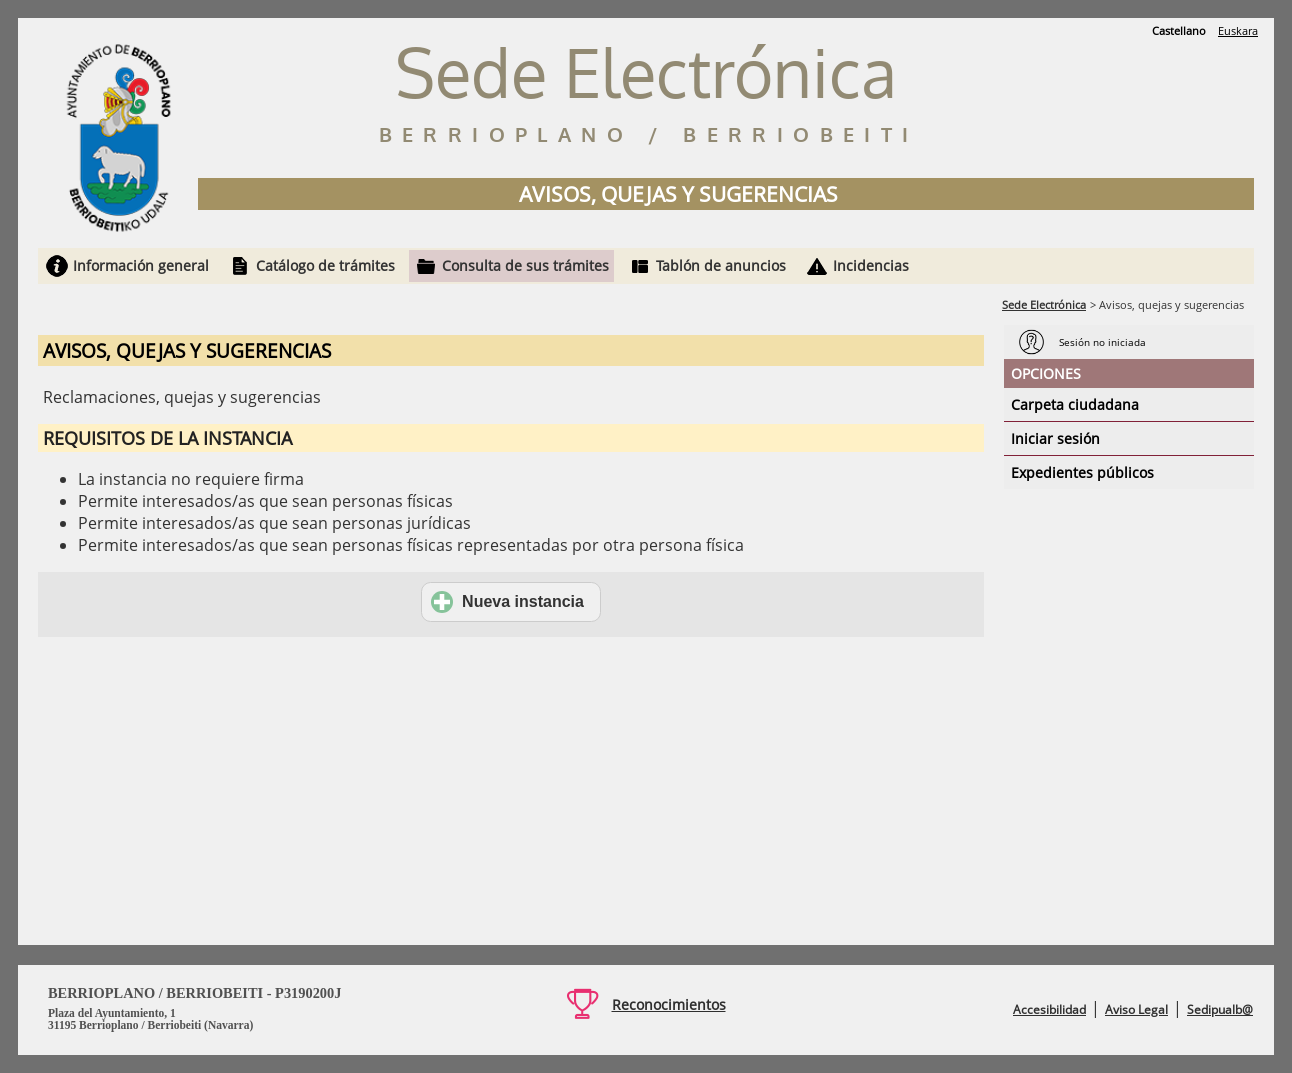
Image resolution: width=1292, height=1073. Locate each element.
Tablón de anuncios (721, 265)
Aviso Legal (1136, 1009)
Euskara (1238, 30)
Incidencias (871, 265)
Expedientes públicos (1082, 472)
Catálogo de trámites (325, 265)
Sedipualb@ (1220, 1009)
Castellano (1179, 30)
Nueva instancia (507, 602)
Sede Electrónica (1044, 304)
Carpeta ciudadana (1075, 404)
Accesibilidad (1049, 1009)
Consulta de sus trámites (525, 265)
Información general (141, 265)
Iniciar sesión (1055, 438)
